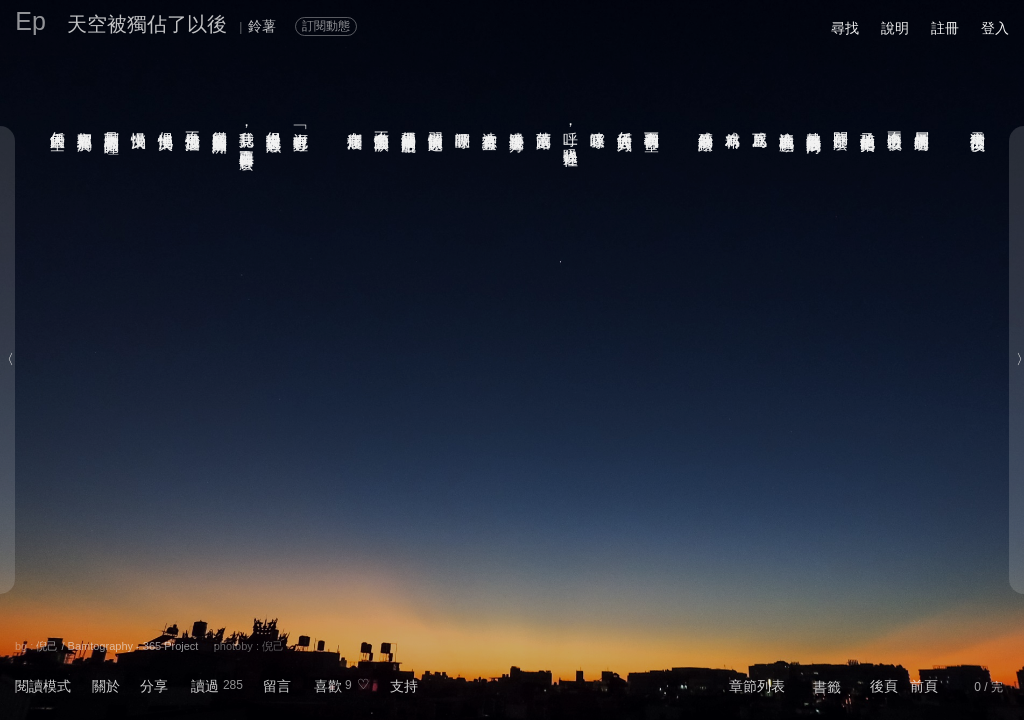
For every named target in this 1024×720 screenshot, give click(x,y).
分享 (154, 686)
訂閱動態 (326, 26)
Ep (30, 21)
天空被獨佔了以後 (147, 24)
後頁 (884, 686)
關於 (106, 686)
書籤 (827, 687)
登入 (995, 28)
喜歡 (328, 686)
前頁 (924, 686)
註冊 (945, 28)
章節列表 (757, 686)
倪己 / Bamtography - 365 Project (117, 646)
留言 (277, 686)
